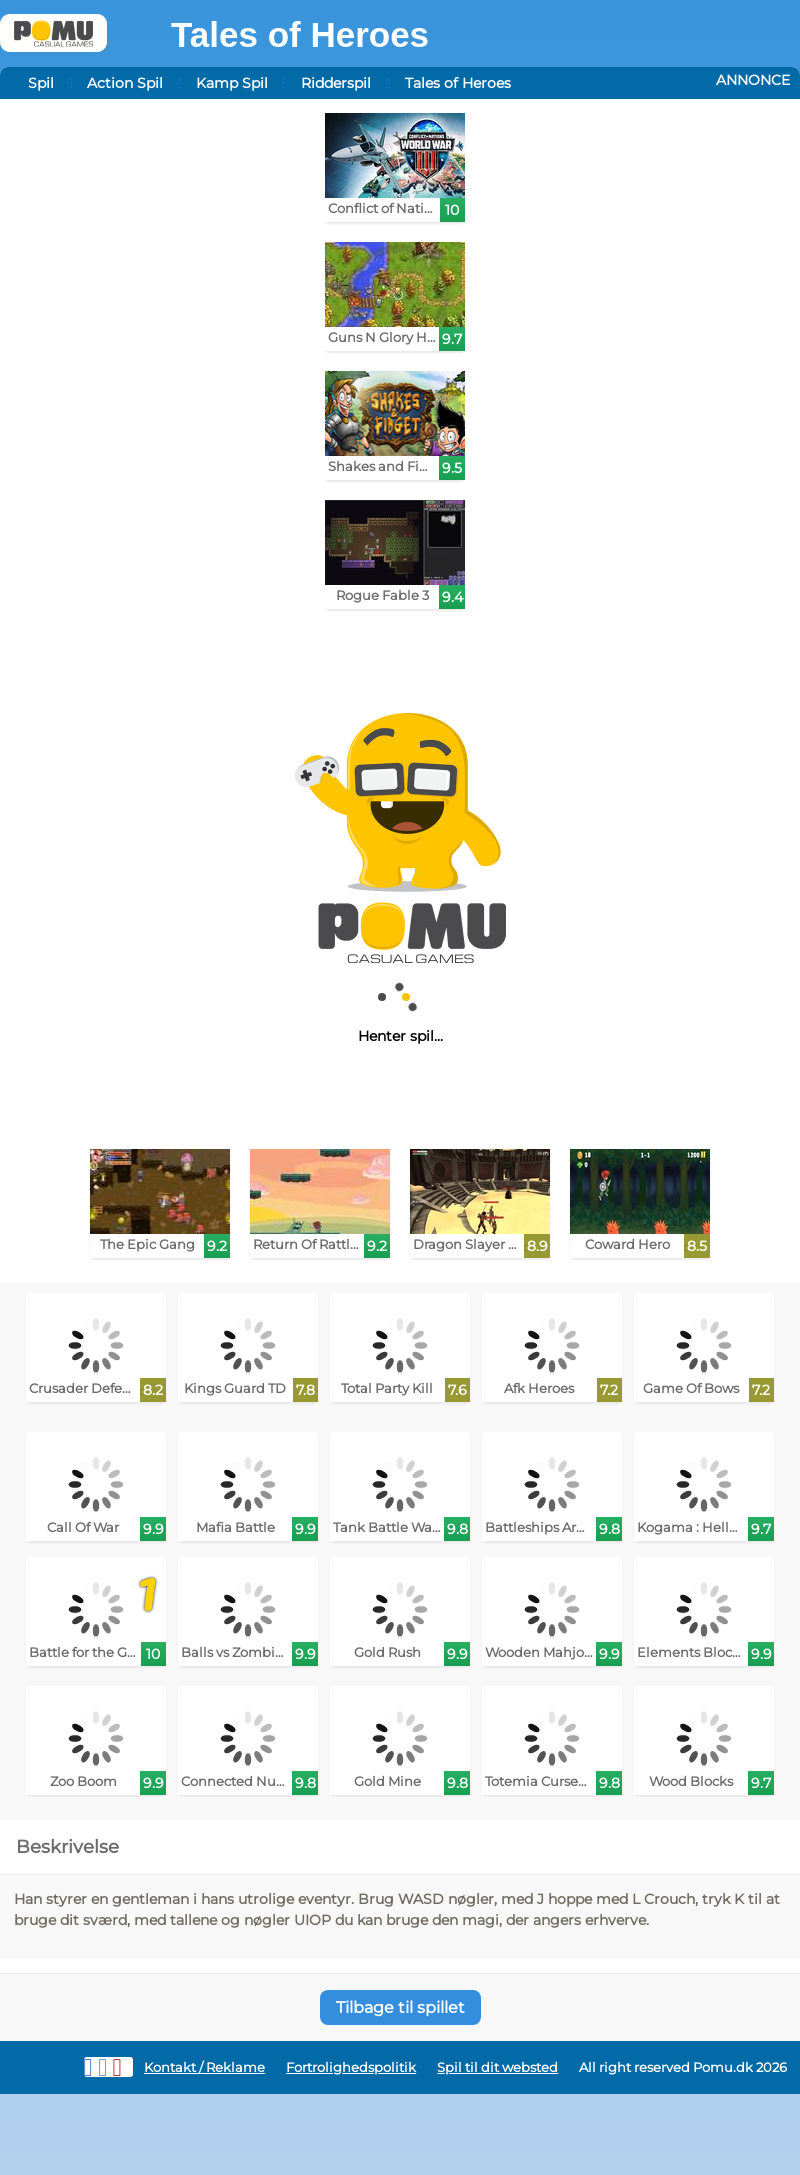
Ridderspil (336, 83)
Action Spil (125, 83)
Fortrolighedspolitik (351, 2067)
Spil (41, 83)
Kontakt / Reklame (204, 2067)
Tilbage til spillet (400, 2007)
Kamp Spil (232, 83)
